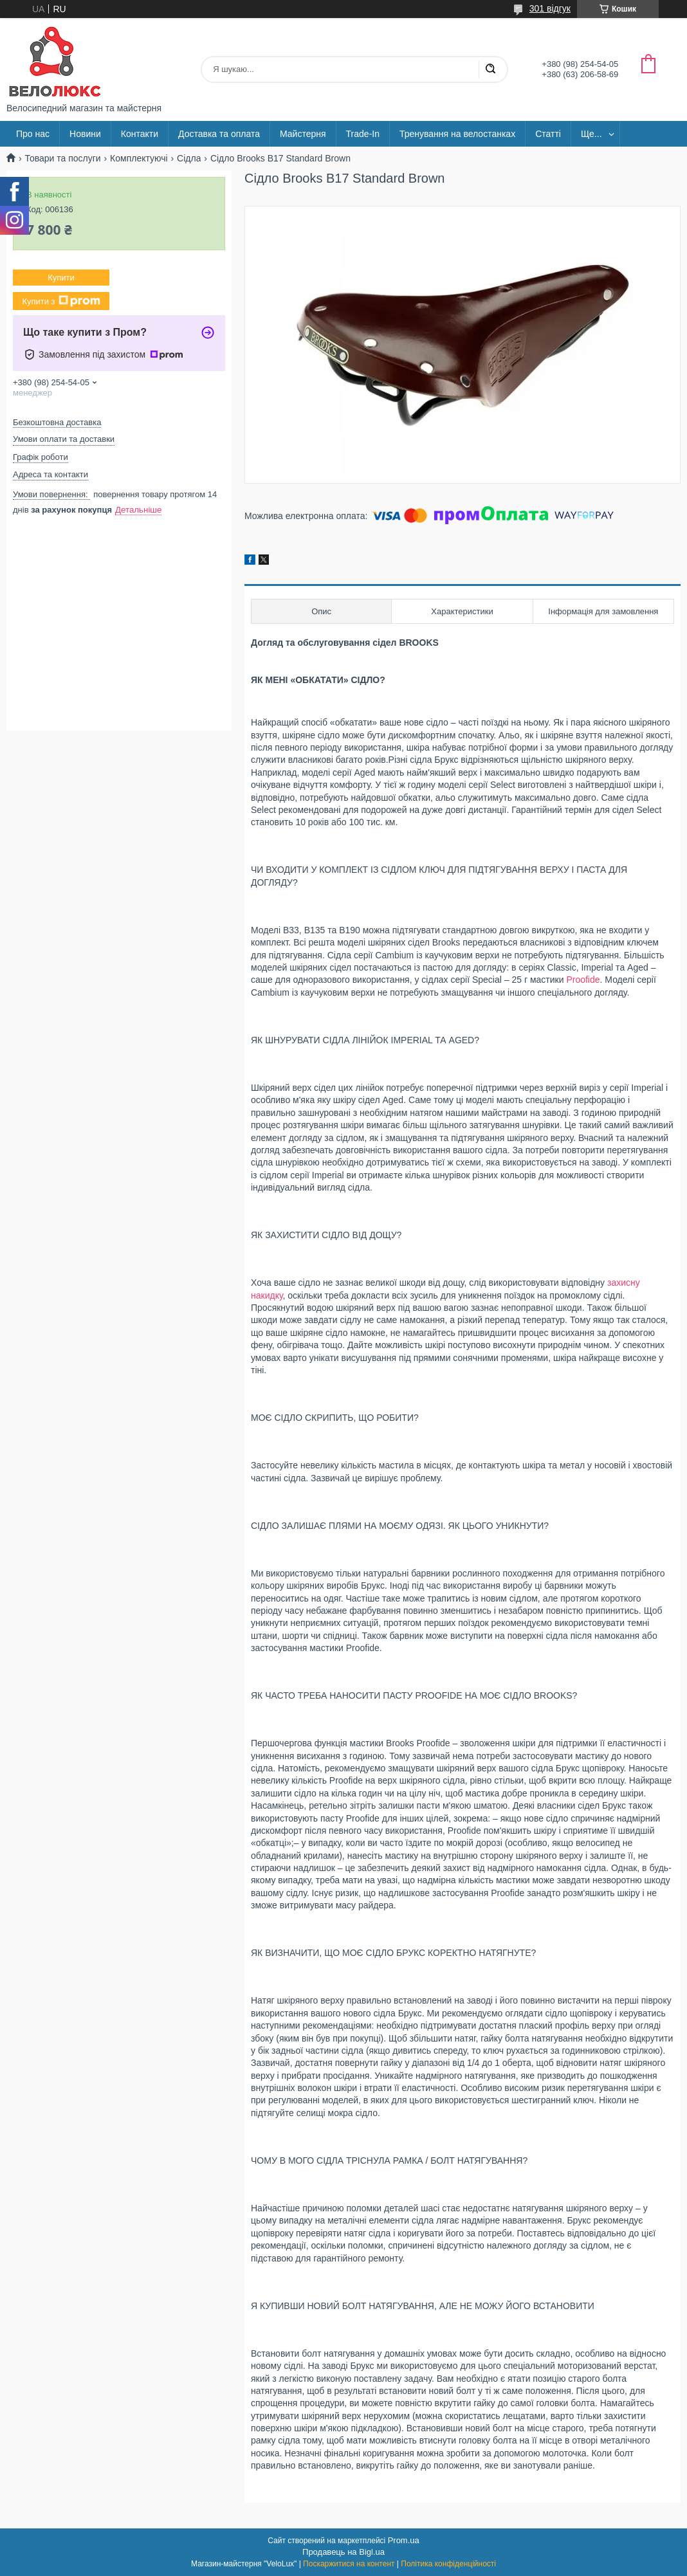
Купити (61, 277)
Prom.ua (403, 2540)
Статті (548, 134)
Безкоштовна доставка (57, 422)
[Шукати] (490, 69)
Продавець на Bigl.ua (343, 2552)
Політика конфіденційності (448, 2563)
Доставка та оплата (219, 134)
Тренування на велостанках (457, 134)
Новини (85, 134)
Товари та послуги (62, 158)
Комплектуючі (139, 158)
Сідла (189, 158)
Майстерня (303, 134)
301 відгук (550, 8)
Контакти (139, 134)
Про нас (33, 134)
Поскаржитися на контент (348, 2563)
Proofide (583, 979)
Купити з (61, 301)
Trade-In (363, 134)
